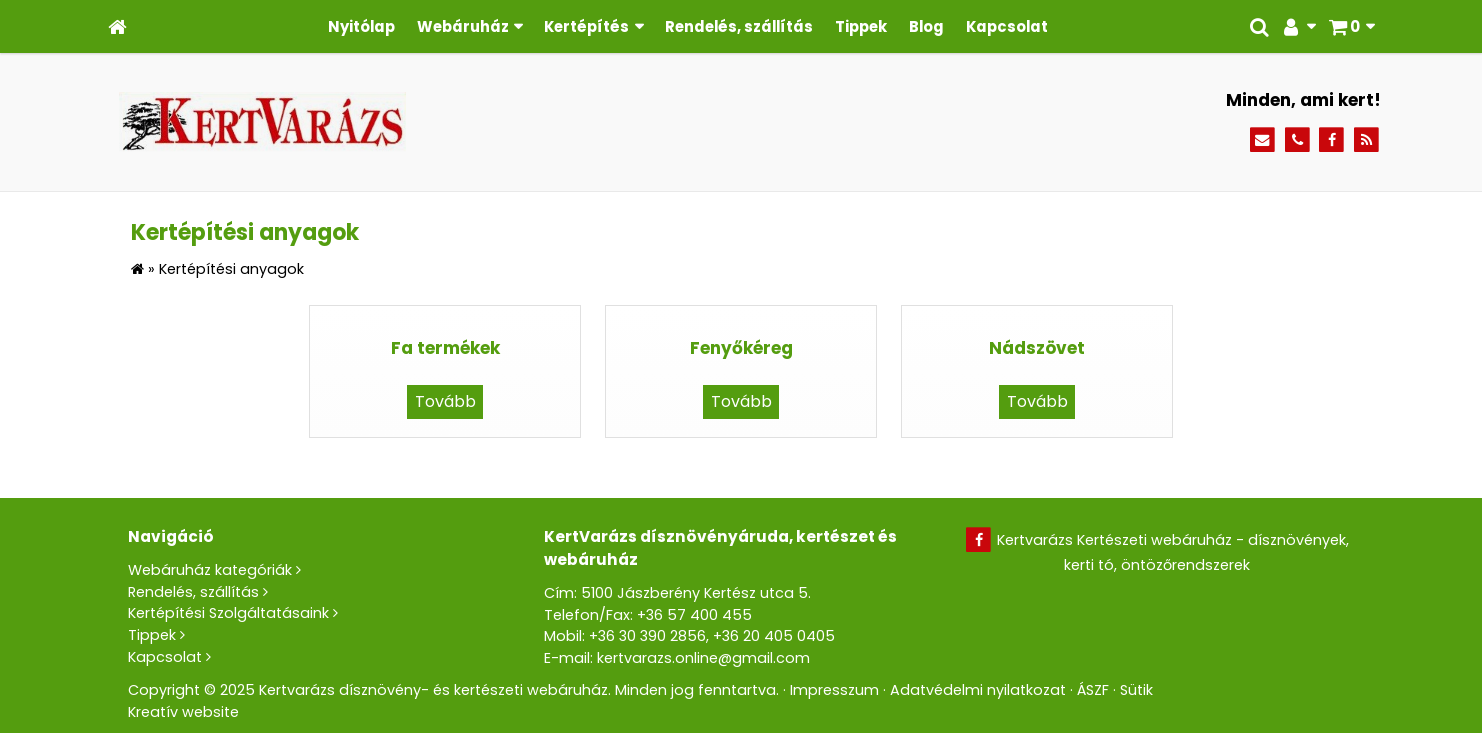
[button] (52, 78)
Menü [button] (66, 186)
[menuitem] (137, 96)
